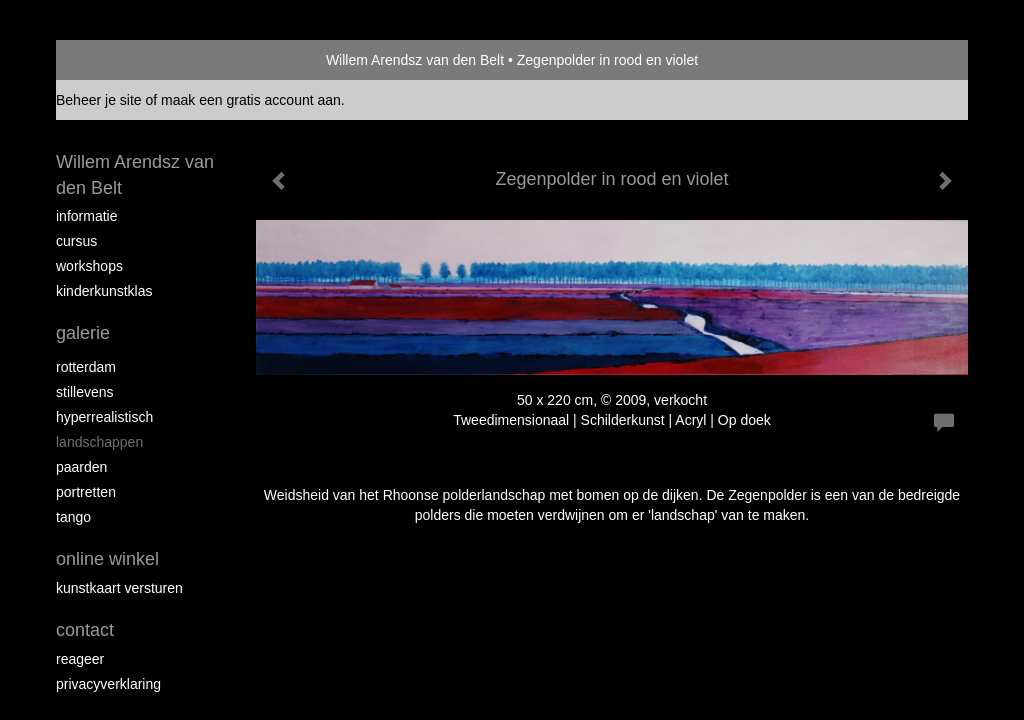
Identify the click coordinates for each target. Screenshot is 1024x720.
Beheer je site (99, 100)
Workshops (89, 266)
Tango (73, 517)
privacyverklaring (108, 684)
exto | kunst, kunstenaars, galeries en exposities (112, 60)
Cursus (76, 241)
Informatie (86, 216)
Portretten (86, 492)
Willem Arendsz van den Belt (415, 60)
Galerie (83, 333)
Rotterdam (86, 367)
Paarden (81, 467)
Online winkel (107, 559)
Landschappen (99, 442)
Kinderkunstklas (104, 291)
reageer (80, 659)
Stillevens (85, 392)
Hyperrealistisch (104, 417)
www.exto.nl (233, 613)
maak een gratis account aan (251, 100)
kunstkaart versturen (119, 588)
